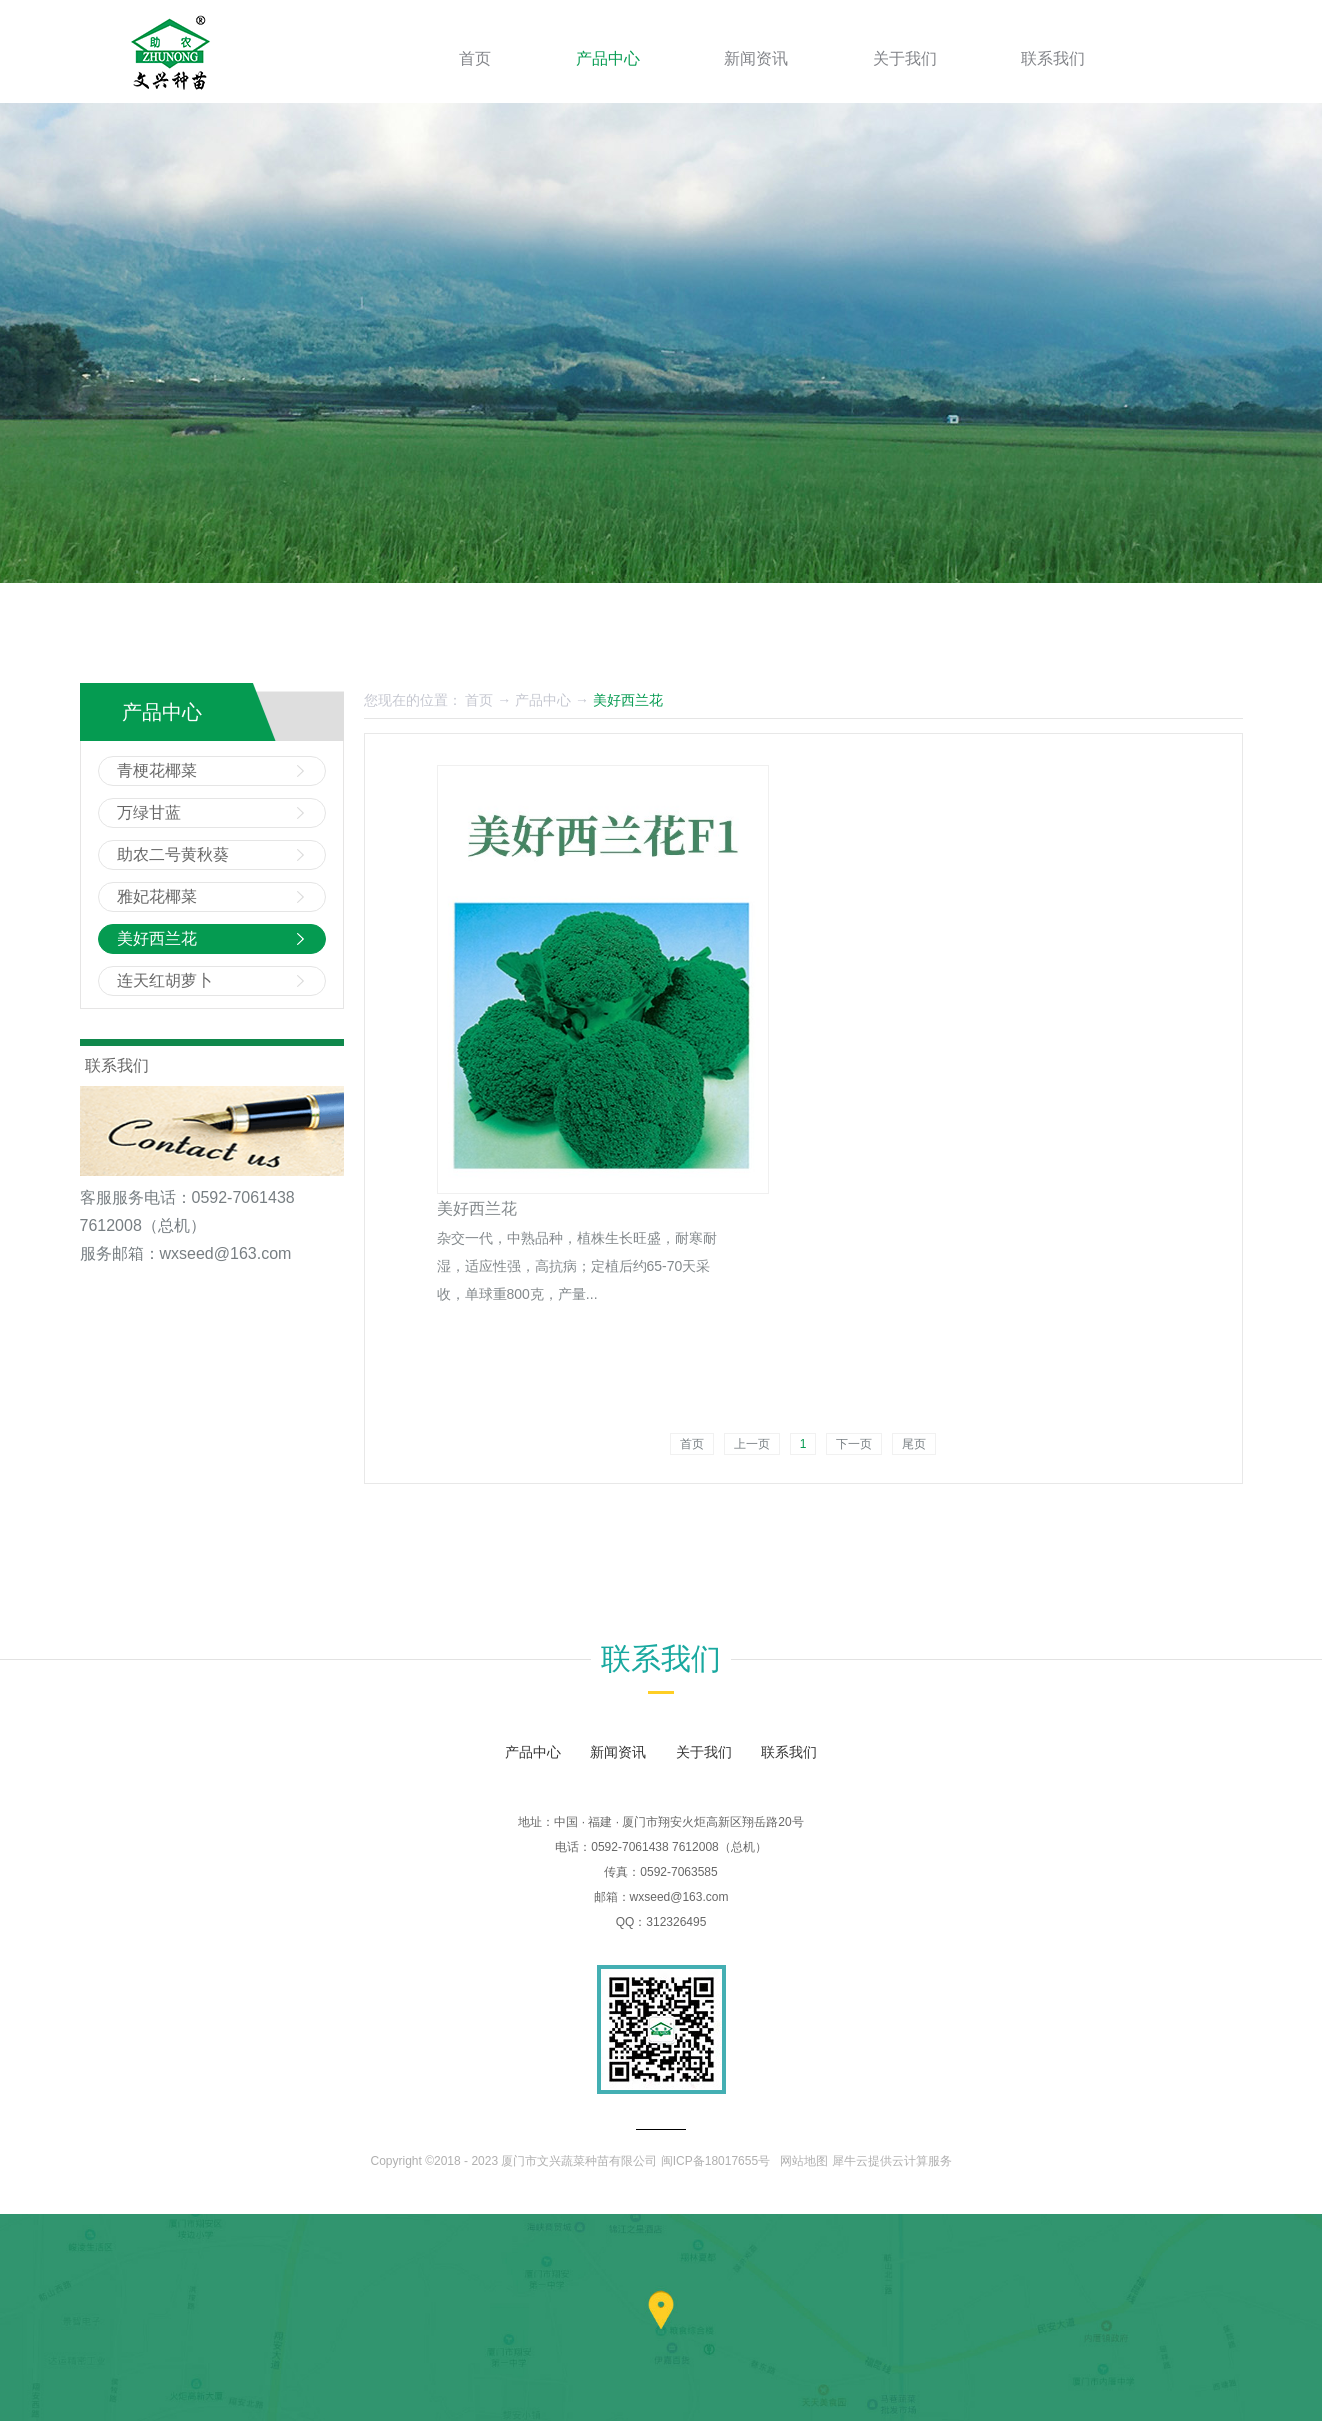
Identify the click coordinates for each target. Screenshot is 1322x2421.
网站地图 (801, 2161)
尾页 (914, 1444)
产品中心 (543, 700)
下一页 (854, 1444)
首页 (475, 58)
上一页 (752, 1444)
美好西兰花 (628, 700)
